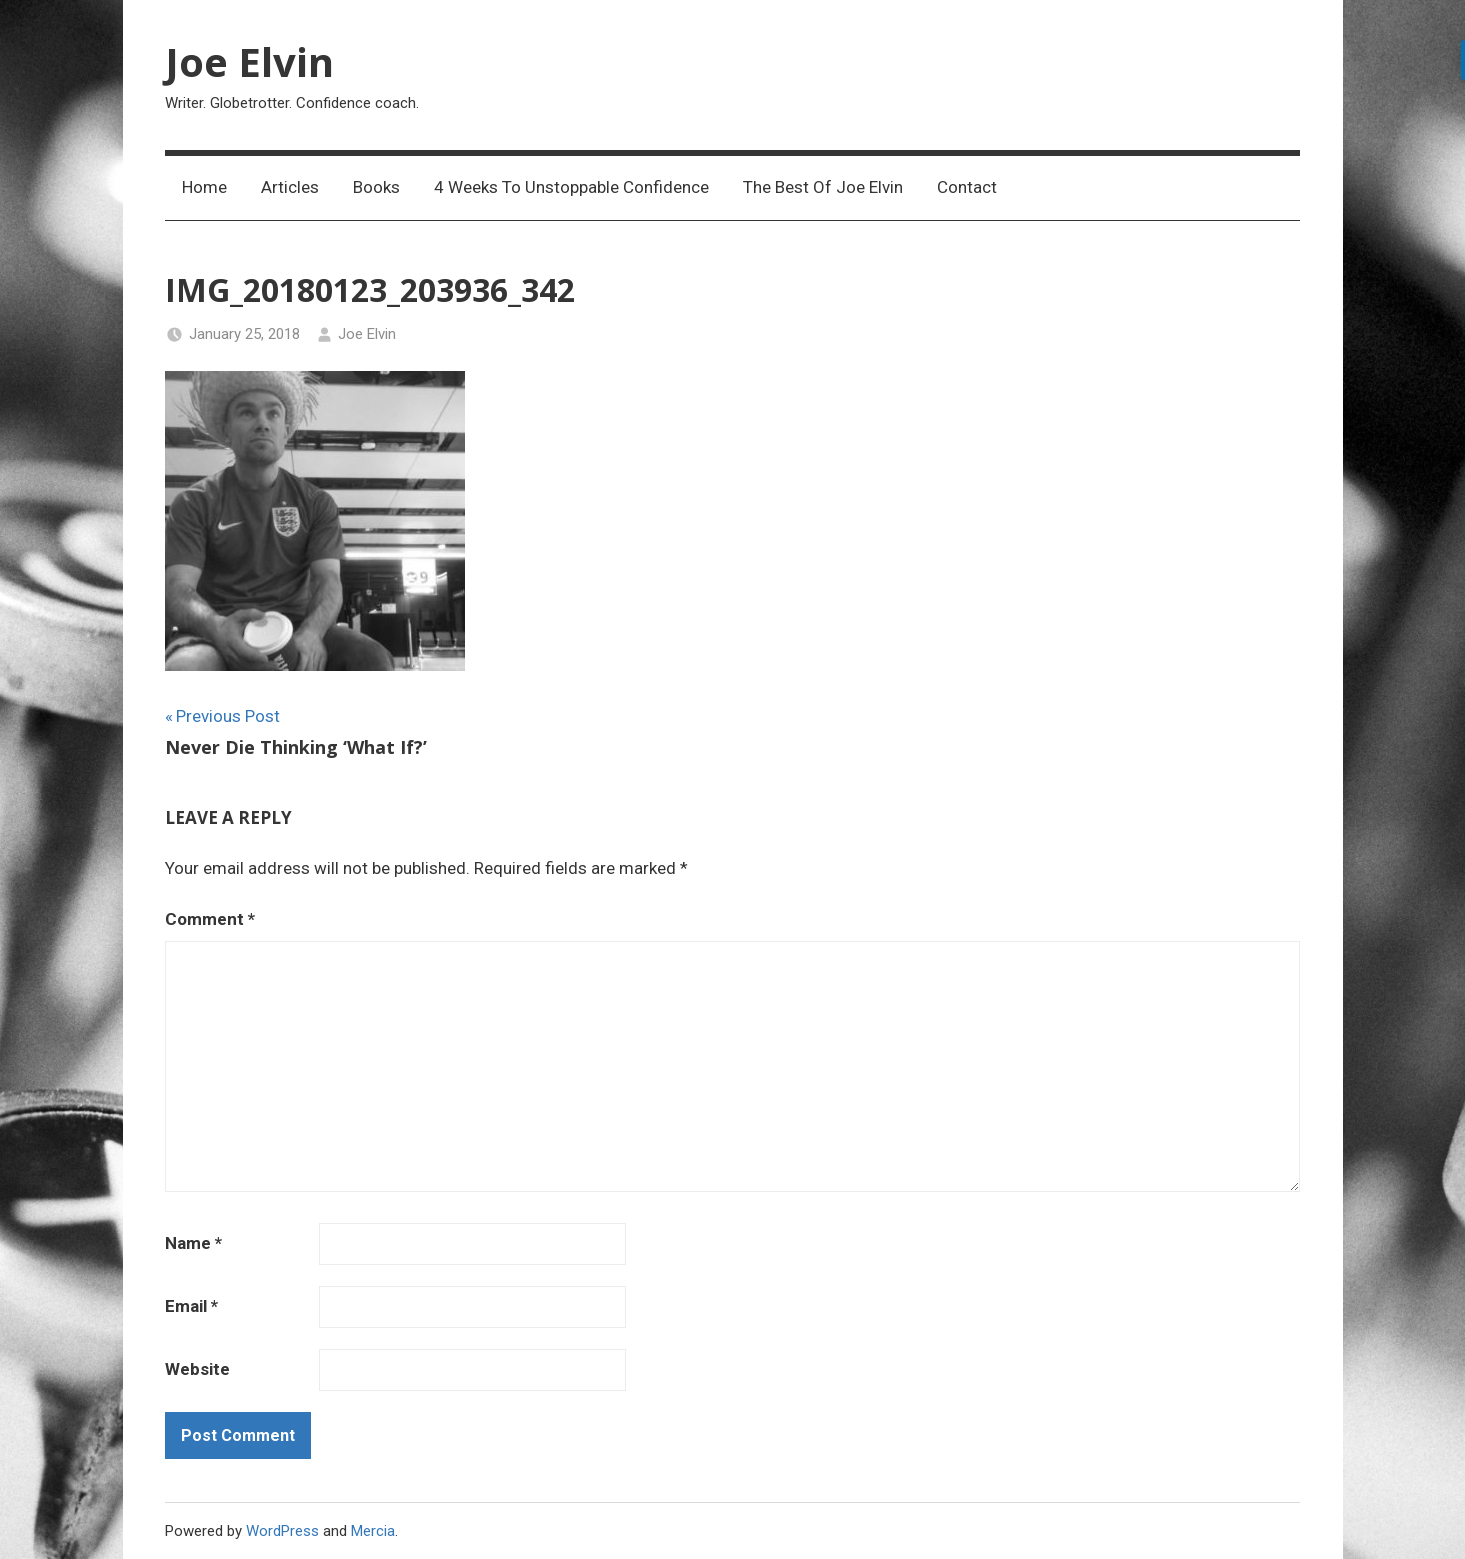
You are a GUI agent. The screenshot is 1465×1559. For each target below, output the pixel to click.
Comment (210, 919)
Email (191, 1306)
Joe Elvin (249, 61)
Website (197, 1369)
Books (376, 187)
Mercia (373, 1531)
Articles (290, 187)
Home (204, 187)
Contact (967, 187)
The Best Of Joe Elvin (823, 187)
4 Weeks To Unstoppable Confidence (571, 187)
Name (193, 1243)
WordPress (282, 1531)
